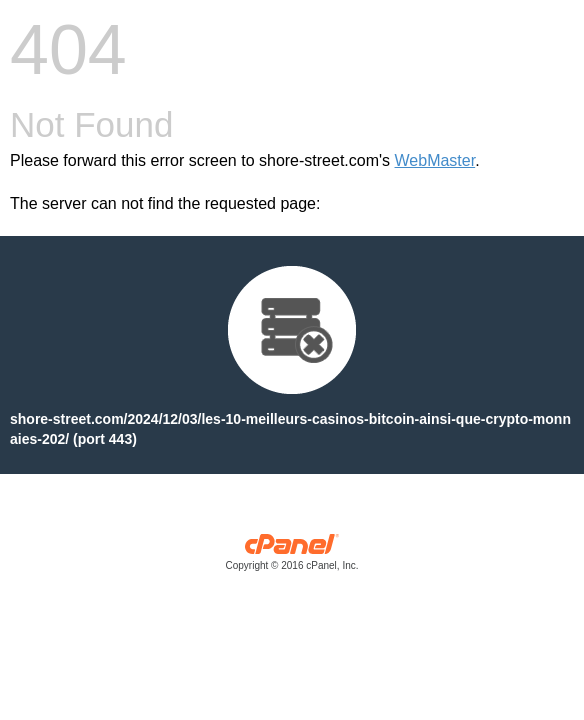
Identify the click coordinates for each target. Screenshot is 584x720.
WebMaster (435, 160)
